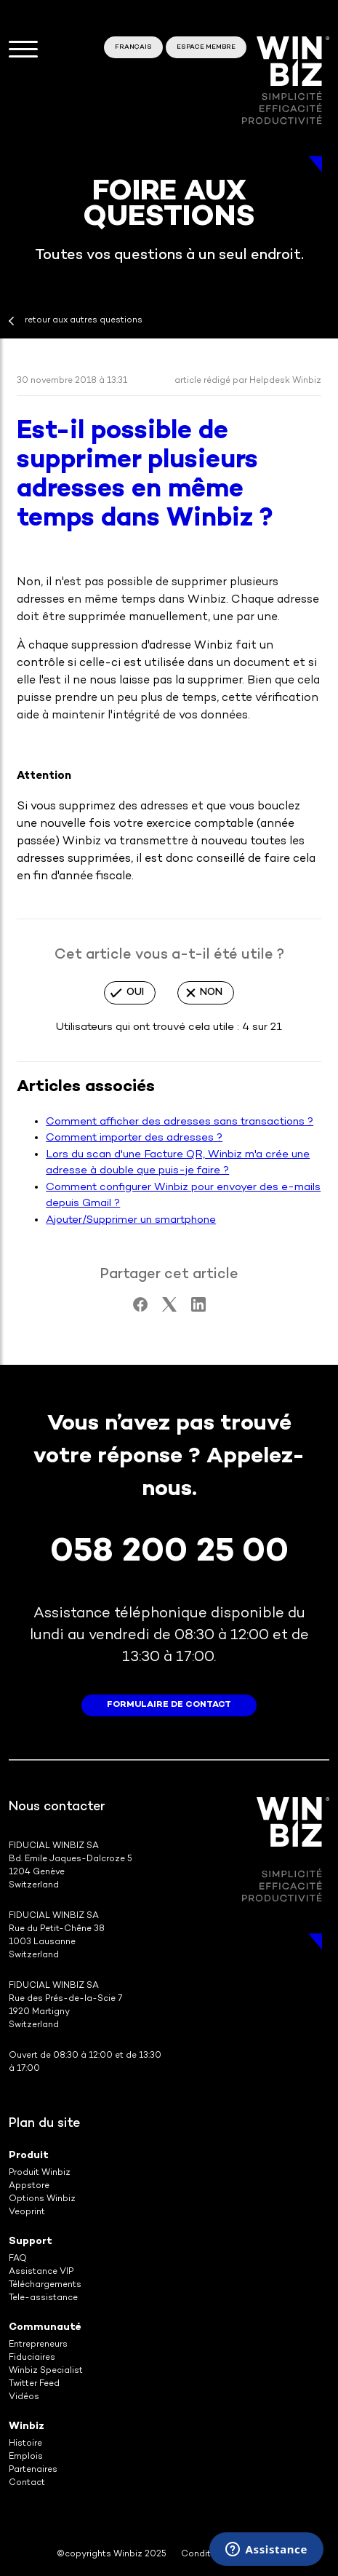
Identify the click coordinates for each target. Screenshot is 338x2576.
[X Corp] (169, 1309)
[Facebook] (140, 1309)
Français (133, 47)
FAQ (18, 2259)
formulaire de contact (169, 1705)
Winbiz (26, 2426)
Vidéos (24, 2397)
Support (30, 2241)
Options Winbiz (42, 2199)
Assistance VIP (41, 2272)
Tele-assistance (43, 2298)
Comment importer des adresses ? (134, 1138)
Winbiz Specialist (46, 2371)
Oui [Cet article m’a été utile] (135, 992)
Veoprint (27, 2212)
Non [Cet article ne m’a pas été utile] (211, 992)
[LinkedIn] (198, 1309)
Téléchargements (45, 2285)
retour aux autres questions (83, 320)
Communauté (45, 2327)
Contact (27, 2483)
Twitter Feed (34, 2384)
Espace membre (206, 47)
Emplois (26, 2457)
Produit (29, 2155)
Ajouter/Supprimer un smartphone (131, 1220)
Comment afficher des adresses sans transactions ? (179, 1122)
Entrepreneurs (38, 2345)
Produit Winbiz (40, 2173)
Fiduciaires (32, 2358)
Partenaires (33, 2470)
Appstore (29, 2186)
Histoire (25, 2444)
